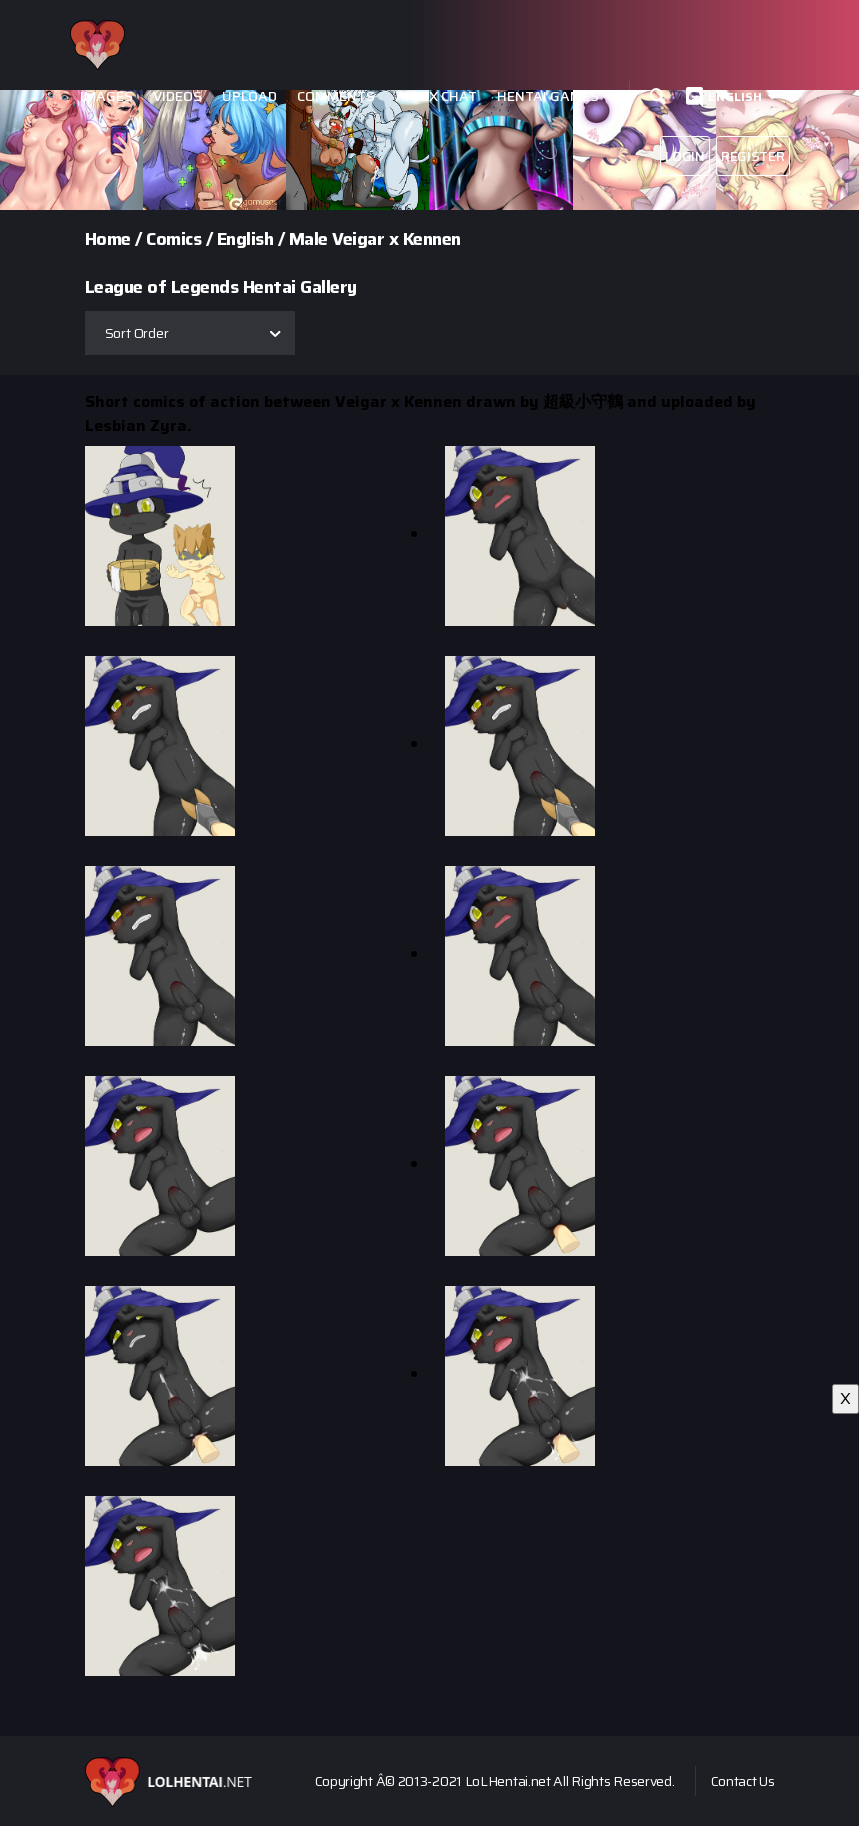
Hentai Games (548, 96)
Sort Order (137, 333)
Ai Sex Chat (436, 96)
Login (685, 156)
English (735, 96)
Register (753, 156)
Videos (177, 96)
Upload (249, 96)
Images (106, 96)
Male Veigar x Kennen (375, 239)
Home (108, 239)
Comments (336, 96)
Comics (173, 239)
